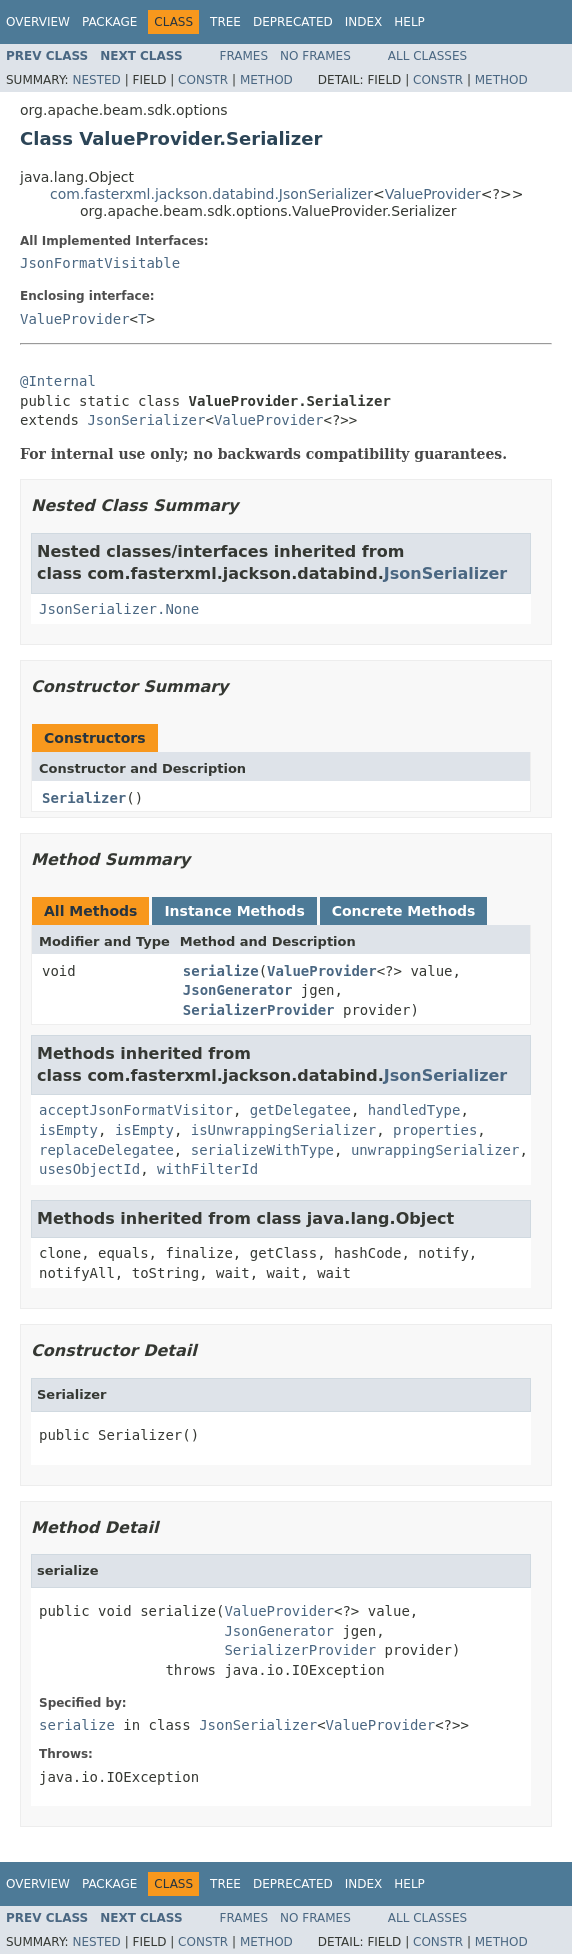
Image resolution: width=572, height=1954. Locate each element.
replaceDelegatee (106, 1150)
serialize (221, 971)
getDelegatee (300, 1110)
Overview (38, 22)
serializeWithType (262, 1150)
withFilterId (207, 1169)
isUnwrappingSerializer (283, 1130)
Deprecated (293, 22)
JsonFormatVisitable (100, 263)
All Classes (427, 56)
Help (409, 22)
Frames (244, 56)
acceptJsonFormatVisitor (136, 1110)
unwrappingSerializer (435, 1150)
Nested (96, 80)
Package (109, 22)
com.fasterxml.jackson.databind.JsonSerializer (211, 194)
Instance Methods (234, 911)
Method (266, 80)
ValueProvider (433, 194)
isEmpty (68, 1130)
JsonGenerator (238, 990)
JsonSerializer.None (119, 609)
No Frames (315, 56)
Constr (203, 80)
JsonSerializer (146, 420)
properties (435, 1130)
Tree (225, 22)
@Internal (58, 381)
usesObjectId (89, 1169)
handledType (414, 1110)
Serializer (84, 798)
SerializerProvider (259, 1010)
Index (364, 22)
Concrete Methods (404, 911)
